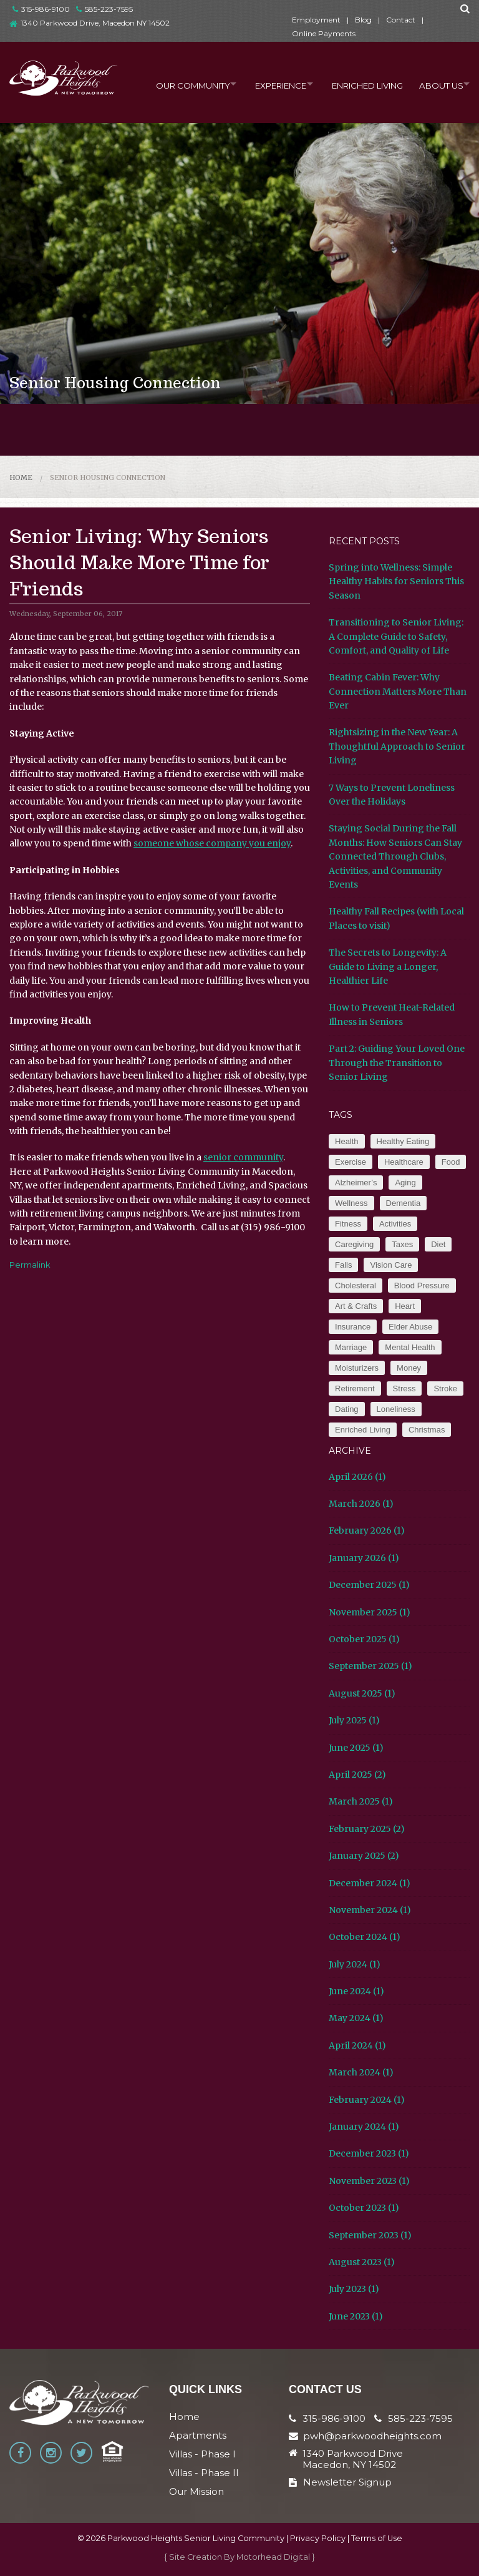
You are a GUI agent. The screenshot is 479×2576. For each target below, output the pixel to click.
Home (20, 477)
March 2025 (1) (361, 1801)
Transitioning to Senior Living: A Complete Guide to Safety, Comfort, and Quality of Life (396, 636)
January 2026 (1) (364, 1558)
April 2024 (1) (357, 2045)
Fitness (348, 1223)
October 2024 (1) (364, 1936)
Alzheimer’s (356, 1182)
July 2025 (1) (354, 1720)
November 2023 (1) (369, 2181)
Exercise (350, 1162)
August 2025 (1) (362, 1693)
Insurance (352, 1326)
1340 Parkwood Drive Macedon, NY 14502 (352, 2459)
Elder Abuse (410, 1326)
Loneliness (396, 1409)
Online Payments (324, 33)
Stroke (445, 1388)
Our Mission (196, 2491)
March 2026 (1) (361, 1503)
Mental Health (410, 1347)
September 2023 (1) (370, 2235)
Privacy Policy (318, 2538)
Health (347, 1141)
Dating (347, 1409)
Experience (267, 84)
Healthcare (403, 1162)
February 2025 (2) (367, 1828)
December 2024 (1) (369, 1883)
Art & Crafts (356, 1306)
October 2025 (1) (364, 1639)
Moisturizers (357, 1368)
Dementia (403, 1203)
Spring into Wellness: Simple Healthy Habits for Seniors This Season (396, 581)
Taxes (402, 1244)
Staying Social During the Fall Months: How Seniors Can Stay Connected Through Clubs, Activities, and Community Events (395, 856)
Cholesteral (355, 1285)
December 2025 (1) (369, 1584)
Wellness (351, 1203)
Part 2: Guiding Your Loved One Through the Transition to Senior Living (397, 1062)
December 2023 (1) (369, 2153)
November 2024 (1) (370, 1910)
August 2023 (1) (362, 2262)
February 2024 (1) (367, 2099)
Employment (316, 19)
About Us (435, 84)
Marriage (351, 1347)
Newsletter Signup (340, 2482)
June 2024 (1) (356, 1991)
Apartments (197, 2435)
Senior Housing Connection (107, 477)
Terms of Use (376, 2538)
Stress (404, 1388)
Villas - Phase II (204, 2473)
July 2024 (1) (354, 1964)
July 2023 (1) (354, 2288)
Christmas (427, 1429)
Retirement (355, 1388)
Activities (395, 1223)
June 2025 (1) (356, 1747)
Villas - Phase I (202, 2454)
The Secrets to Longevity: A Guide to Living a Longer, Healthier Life (388, 966)
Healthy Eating (403, 1141)
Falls (343, 1265)
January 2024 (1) (364, 2126)
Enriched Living (359, 84)
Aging (405, 1182)
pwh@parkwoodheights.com (372, 2436)
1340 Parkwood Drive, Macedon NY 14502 (95, 22)
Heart (405, 1306)
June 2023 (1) (356, 2316)
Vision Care (391, 1265)
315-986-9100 (41, 9)
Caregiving (354, 1244)
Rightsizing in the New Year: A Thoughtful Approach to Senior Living (397, 746)
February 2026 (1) (367, 1530)
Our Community (173, 84)
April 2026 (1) (357, 1476)
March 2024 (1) (361, 2072)
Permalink (30, 1265)
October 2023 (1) (364, 2207)
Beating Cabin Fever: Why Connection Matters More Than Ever (398, 691)
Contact (400, 19)
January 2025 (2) (364, 1855)
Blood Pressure (422, 1285)
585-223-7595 (104, 9)
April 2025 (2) (357, 1774)
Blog (363, 19)
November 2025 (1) (369, 1612)
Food (451, 1162)
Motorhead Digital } (275, 2557)
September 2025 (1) (370, 1666)
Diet (438, 1244)
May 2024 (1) (356, 2018)
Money (409, 1368)
